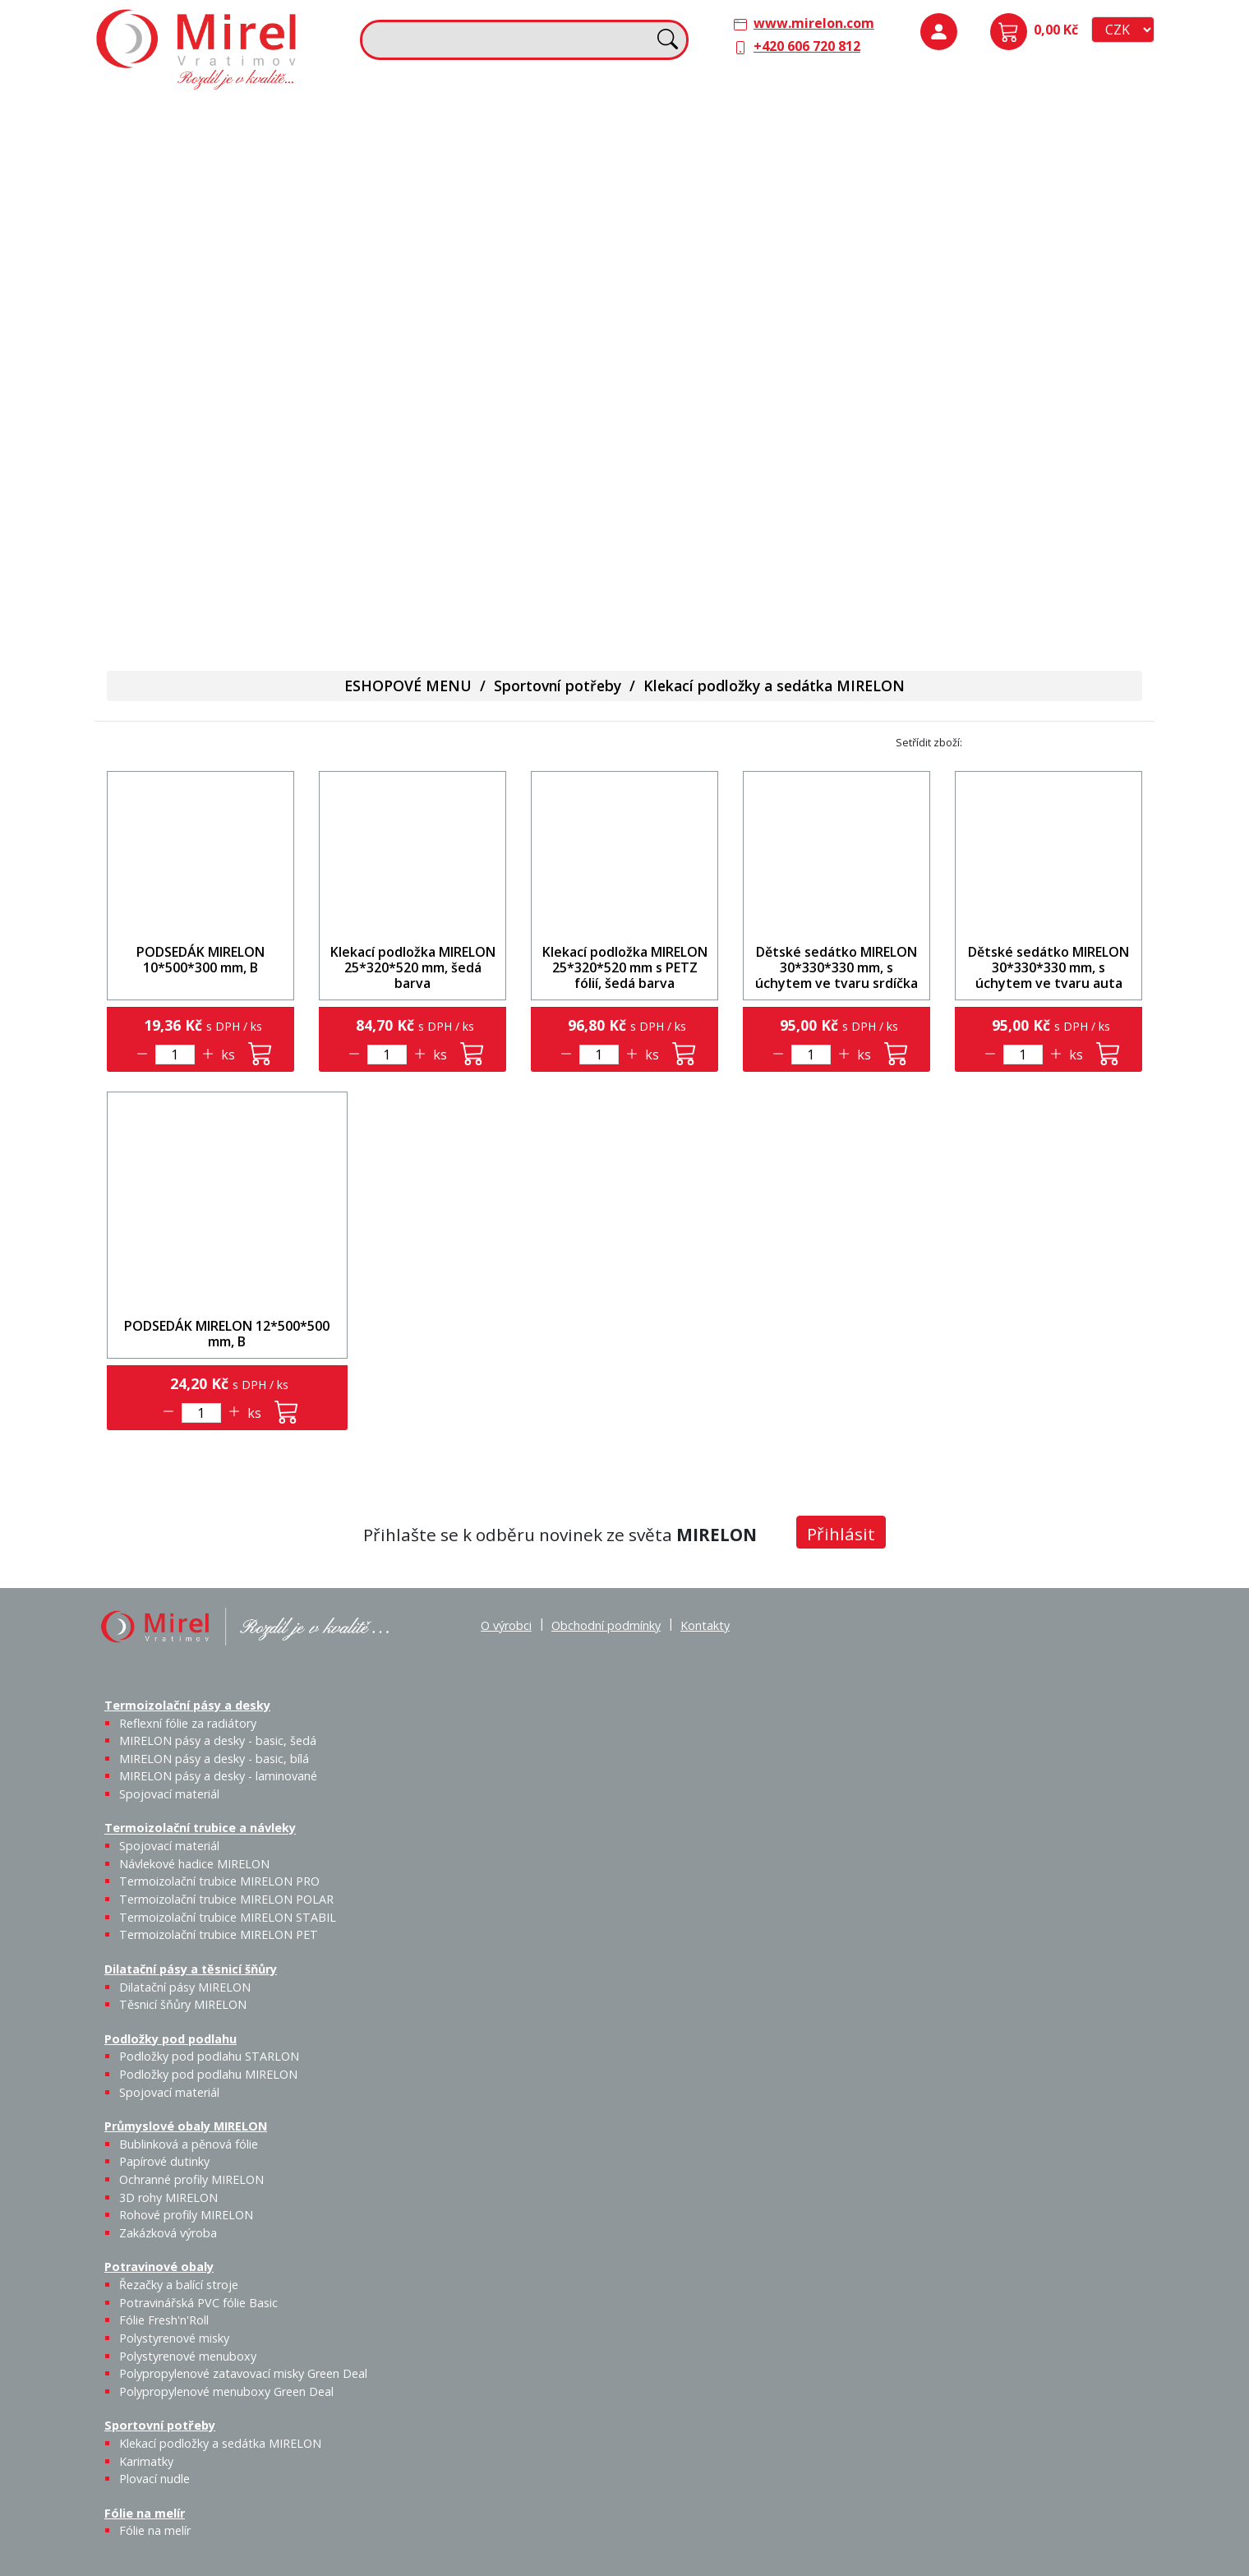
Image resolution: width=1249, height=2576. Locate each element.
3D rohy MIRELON (168, 2197)
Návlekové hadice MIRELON (501, 160)
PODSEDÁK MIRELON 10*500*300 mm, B (200, 959)
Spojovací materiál (176, 256)
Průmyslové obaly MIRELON (989, 231)
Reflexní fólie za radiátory (187, 1723)
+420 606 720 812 (807, 46)
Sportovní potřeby (428, 393)
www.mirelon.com (814, 23)
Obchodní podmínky (606, 1625)
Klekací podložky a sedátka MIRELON (774, 685)
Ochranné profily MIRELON (1086, 274)
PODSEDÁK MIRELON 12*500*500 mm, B (227, 1333)
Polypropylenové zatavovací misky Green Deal (243, 2373)
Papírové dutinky (1028, 265)
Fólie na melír (678, 393)
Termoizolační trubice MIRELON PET (512, 256)
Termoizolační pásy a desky (190, 117)
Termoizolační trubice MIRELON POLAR (226, 1899)
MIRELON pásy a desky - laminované (218, 1776)
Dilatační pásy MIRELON (185, 1987)
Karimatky (503, 417)
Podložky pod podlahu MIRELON (1029, 170)
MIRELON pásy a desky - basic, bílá (287, 180)
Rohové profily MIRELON (1028, 342)
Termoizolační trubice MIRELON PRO (219, 1881)
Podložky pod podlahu (971, 117)
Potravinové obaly (161, 393)
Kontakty (705, 1625)
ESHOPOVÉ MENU (408, 685)
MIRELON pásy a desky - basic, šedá (232, 180)
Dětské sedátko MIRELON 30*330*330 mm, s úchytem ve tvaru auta (1048, 967)
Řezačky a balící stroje (172, 436)
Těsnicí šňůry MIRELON (761, 160)
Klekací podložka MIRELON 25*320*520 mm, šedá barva (412, 967)
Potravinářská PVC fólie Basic (198, 2303)
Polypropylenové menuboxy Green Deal (199, 600)
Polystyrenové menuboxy (187, 2356)
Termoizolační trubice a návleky (469, 117)
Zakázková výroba (1089, 332)
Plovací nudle (544, 426)
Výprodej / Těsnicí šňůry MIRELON (807, 243)
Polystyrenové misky (174, 2338)
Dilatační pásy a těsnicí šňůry (726, 117)
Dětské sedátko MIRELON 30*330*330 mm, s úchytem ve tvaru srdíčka (836, 967)
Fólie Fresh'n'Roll (290, 426)
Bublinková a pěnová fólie (980, 284)
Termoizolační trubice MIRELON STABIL (227, 1917)
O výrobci (506, 1625)
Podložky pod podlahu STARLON (973, 170)
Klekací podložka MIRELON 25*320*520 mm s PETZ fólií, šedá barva (624, 967)
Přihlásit (841, 1533)
